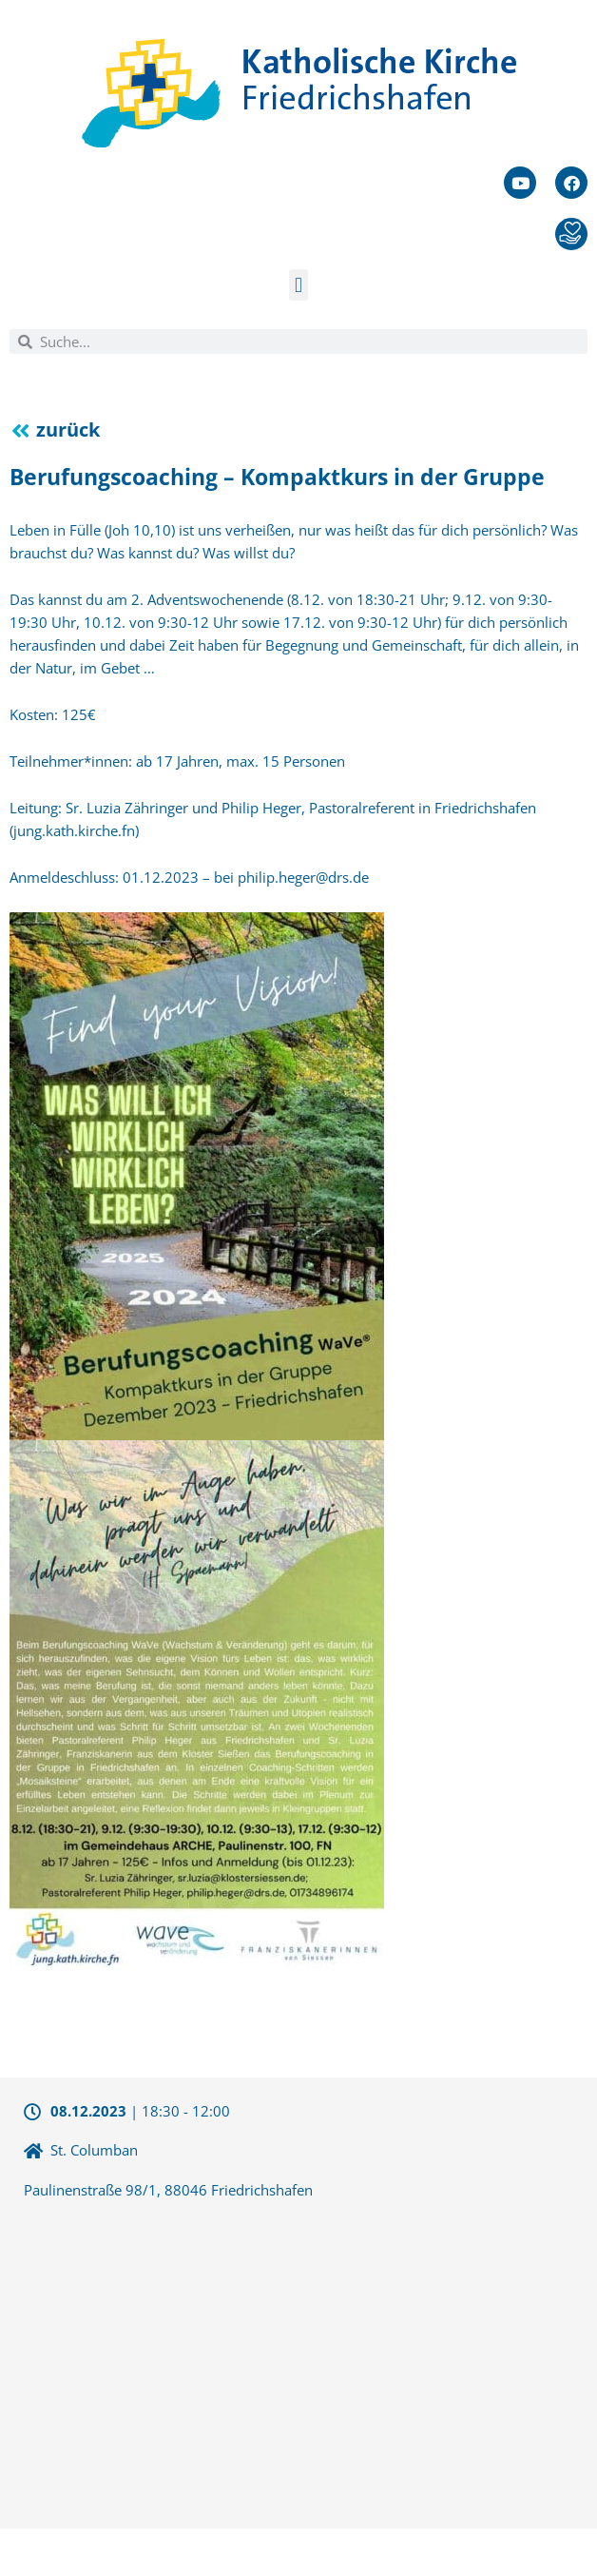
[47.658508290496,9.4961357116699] (298, 2362)
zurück (68, 429)
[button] (298, 285)
